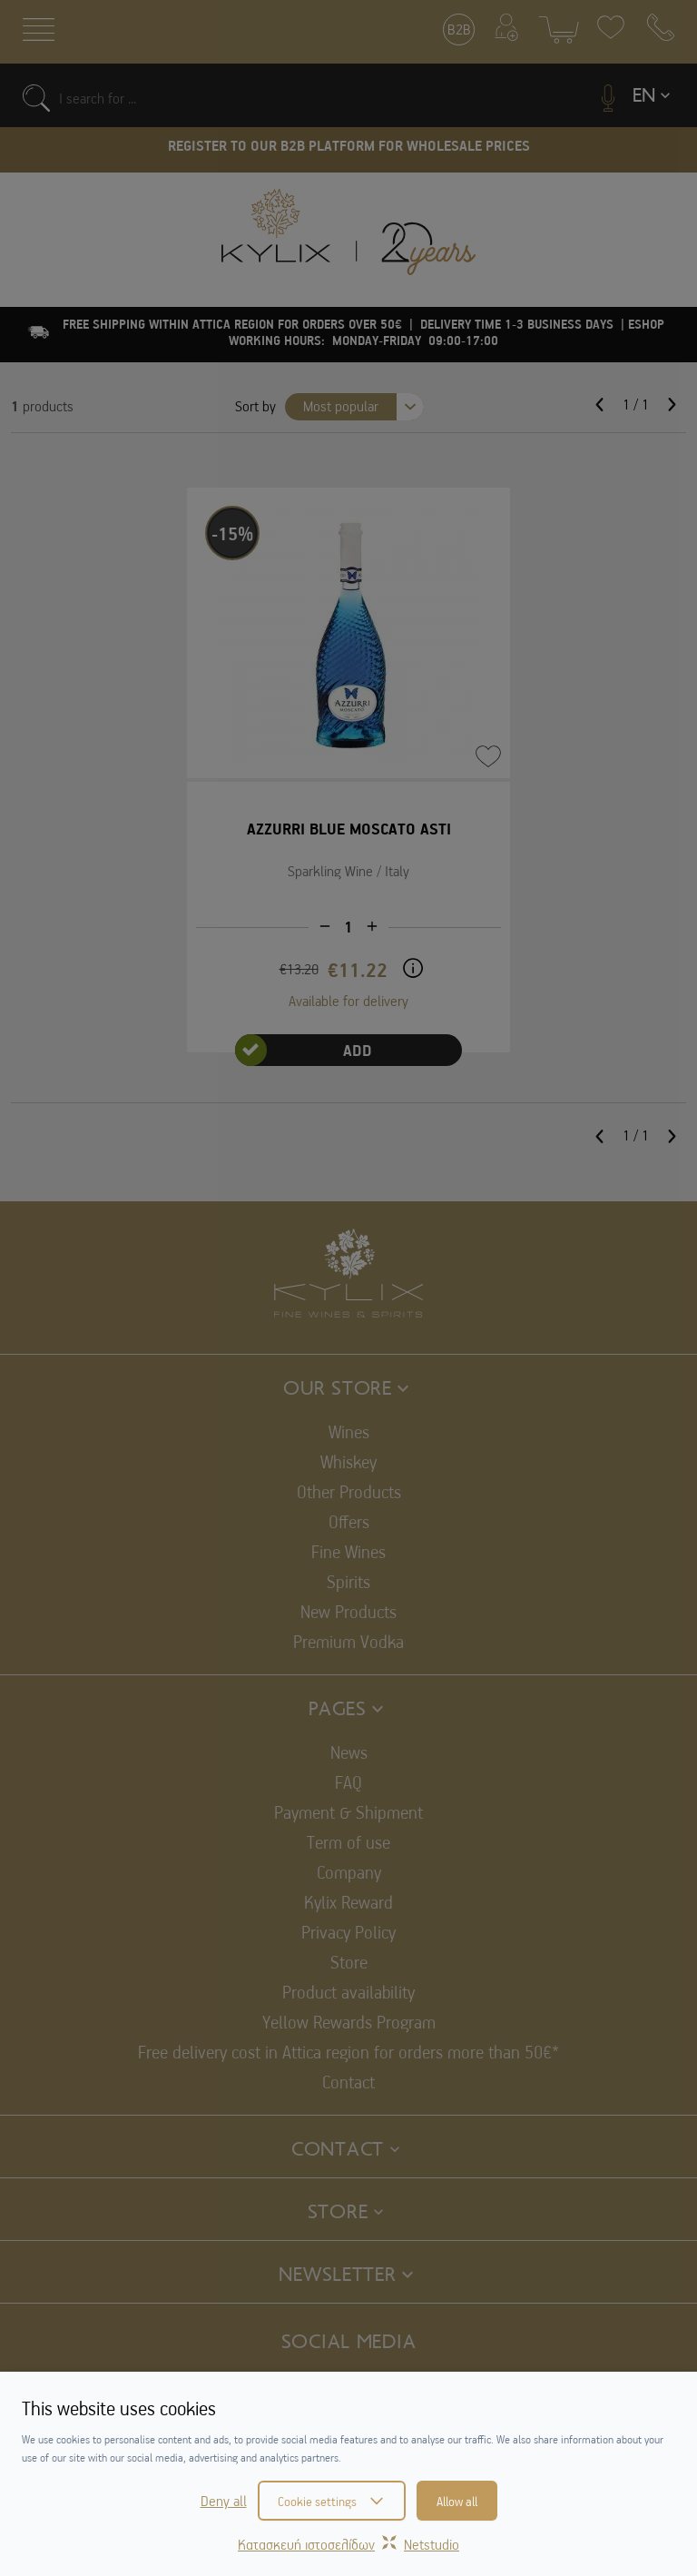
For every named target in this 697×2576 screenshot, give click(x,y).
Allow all (457, 2500)
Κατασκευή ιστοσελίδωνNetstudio (348, 2544)
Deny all (224, 2501)
